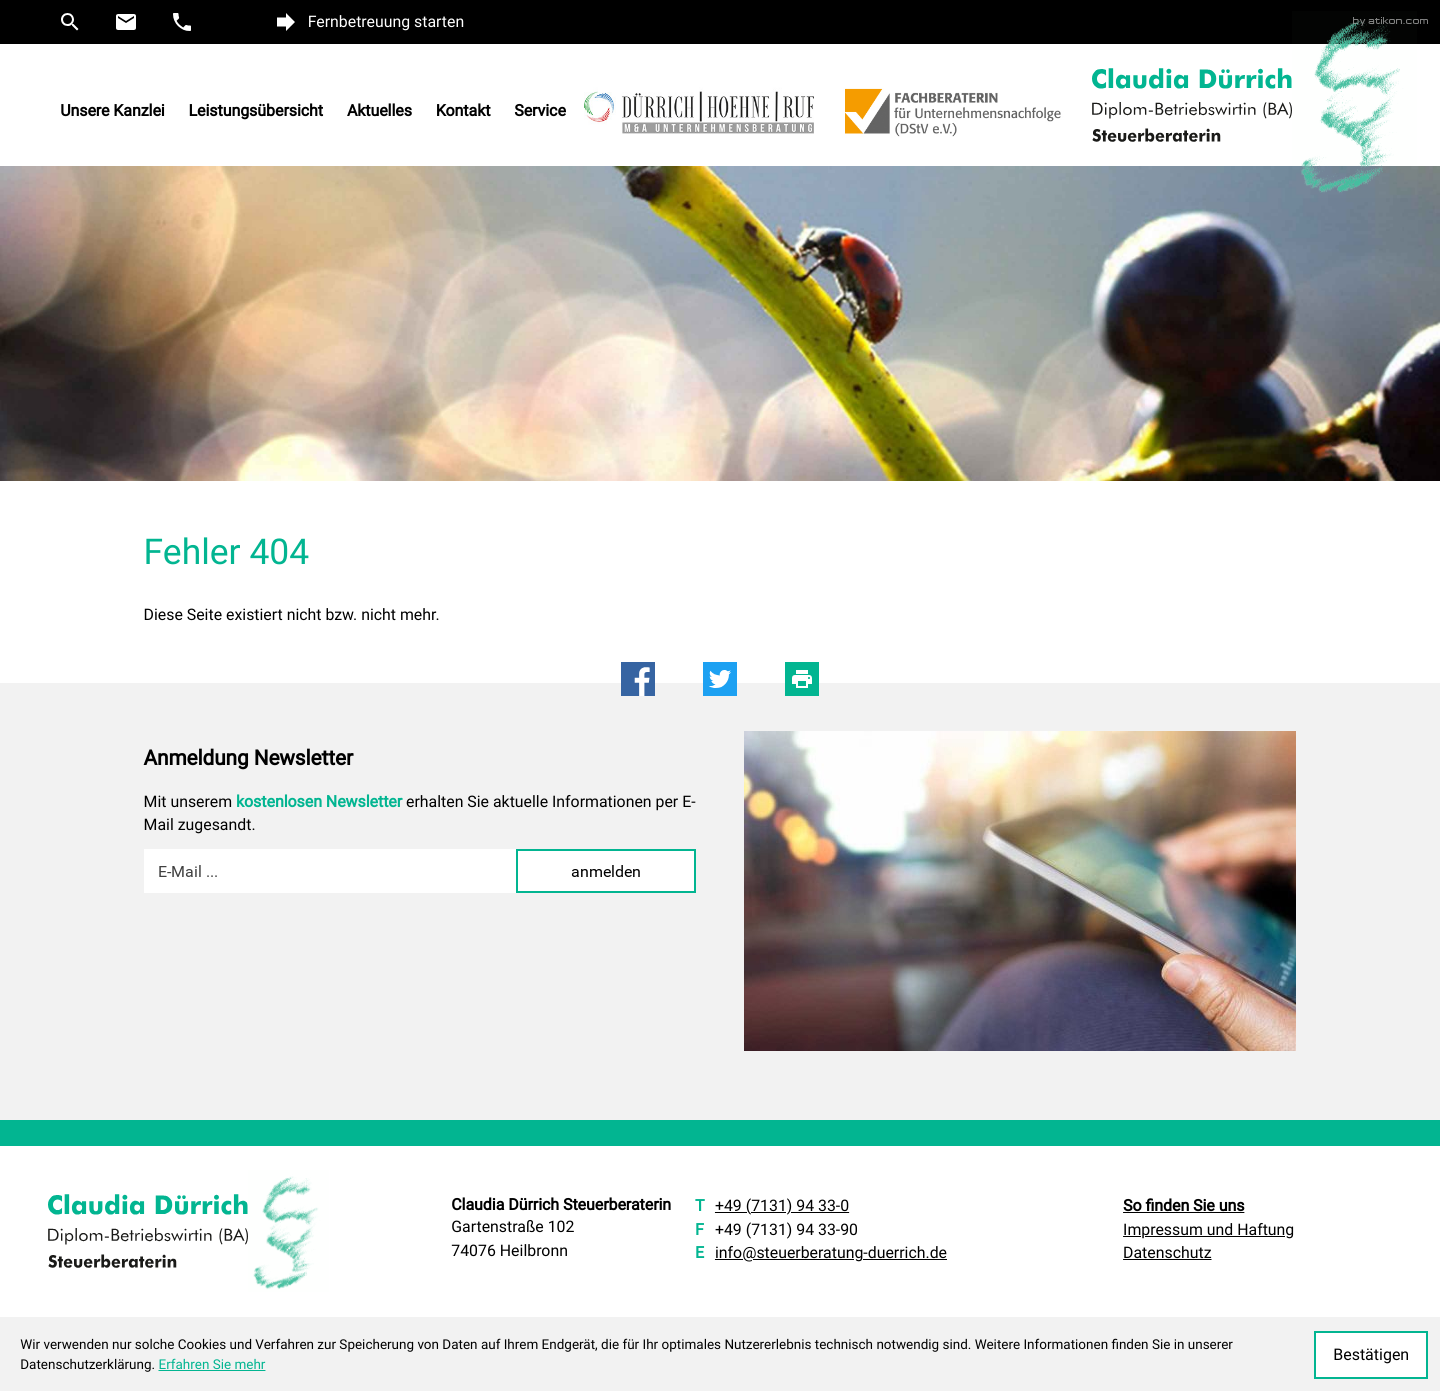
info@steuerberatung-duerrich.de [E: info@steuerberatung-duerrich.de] (831, 1252)
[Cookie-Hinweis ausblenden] (1371, 1355)
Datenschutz (1167, 1252)
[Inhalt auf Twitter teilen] (720, 679)
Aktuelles (379, 112)
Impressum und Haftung (1208, 1229)
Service (540, 112)
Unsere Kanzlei (112, 112)
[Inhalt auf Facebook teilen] (638, 679)
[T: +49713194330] (782, 1206)
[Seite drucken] (802, 679)
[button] (70, 22)
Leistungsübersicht (256, 112)
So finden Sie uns (1183, 1205)
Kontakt (463, 112)
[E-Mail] (330, 871)
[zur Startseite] (1192, 105)
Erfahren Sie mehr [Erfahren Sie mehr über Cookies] (211, 1365)
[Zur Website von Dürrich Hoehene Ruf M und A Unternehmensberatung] (711, 124)
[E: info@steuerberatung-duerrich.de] (126, 22)
